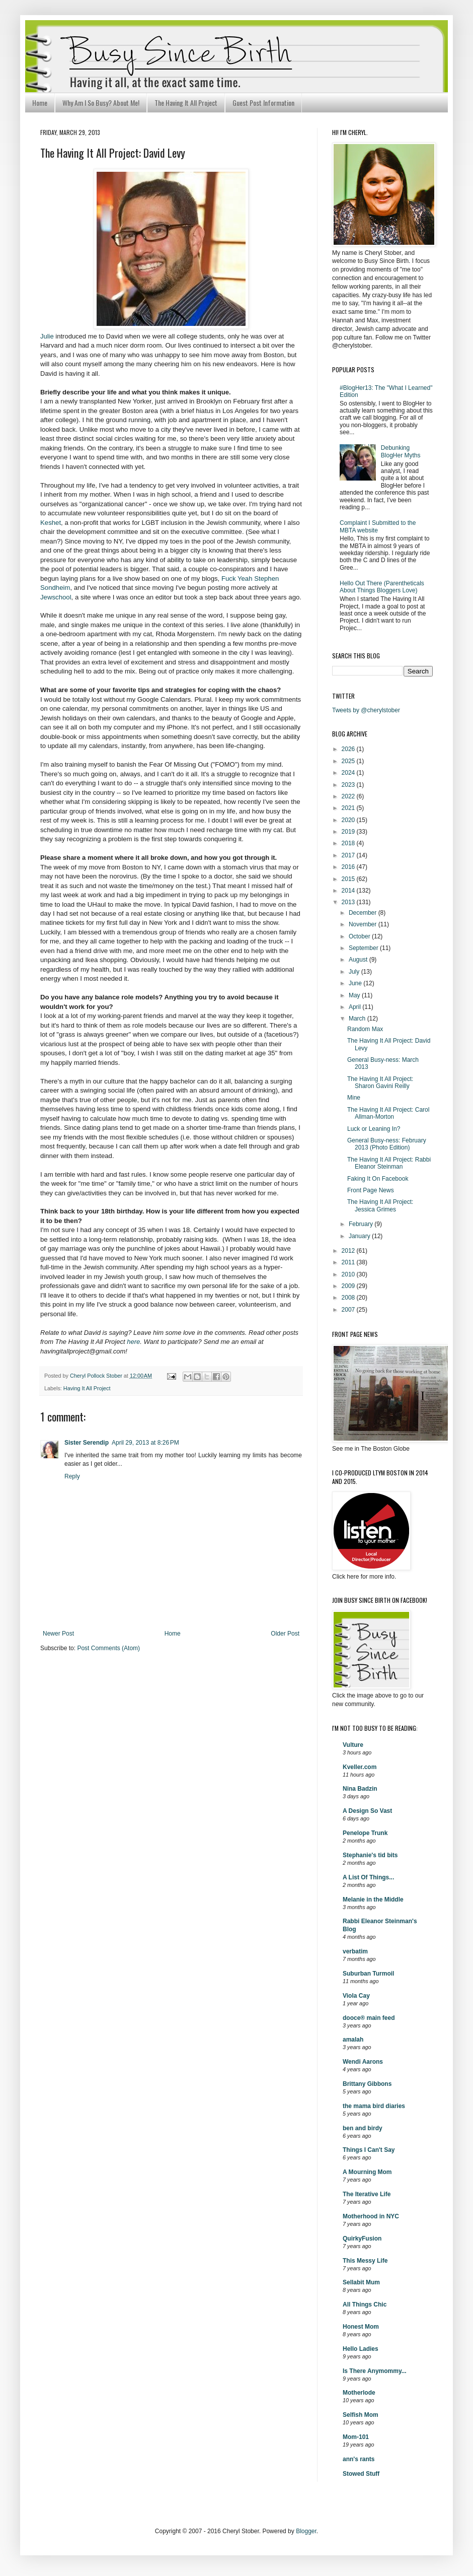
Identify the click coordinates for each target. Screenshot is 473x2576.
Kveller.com (359, 1767)
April (355, 1006)
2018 (349, 843)
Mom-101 (356, 2437)
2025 (349, 761)
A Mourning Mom (367, 2172)
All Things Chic (364, 2304)
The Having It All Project (185, 102)
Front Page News (370, 1190)
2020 (349, 820)
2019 (349, 831)
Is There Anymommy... (375, 2371)
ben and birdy (362, 2128)
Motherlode (359, 2392)
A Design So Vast (367, 1810)
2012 (349, 1250)
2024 (349, 772)
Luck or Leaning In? (373, 1128)
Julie (47, 336)
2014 (349, 890)
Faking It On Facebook (377, 1178)
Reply (72, 1476)
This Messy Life (365, 2260)
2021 (349, 807)
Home (39, 102)
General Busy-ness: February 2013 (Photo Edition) (386, 1144)
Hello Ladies (360, 2348)
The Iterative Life (366, 2194)
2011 (349, 1262)
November (363, 924)
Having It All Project (87, 1388)
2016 (349, 866)
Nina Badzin (360, 1788)
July (355, 971)
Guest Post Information (263, 102)
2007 (349, 1309)
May (355, 995)
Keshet (50, 522)
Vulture (353, 1744)
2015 (349, 879)
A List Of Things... (368, 1877)
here (133, 1341)
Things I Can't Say (369, 2149)
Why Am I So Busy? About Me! (100, 102)
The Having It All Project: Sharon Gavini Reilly (380, 1082)
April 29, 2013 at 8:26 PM (145, 1442)
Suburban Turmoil (368, 1973)
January (360, 1236)
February (361, 1224)
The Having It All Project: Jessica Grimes (380, 1205)
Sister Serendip (86, 1442)
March (358, 1018)
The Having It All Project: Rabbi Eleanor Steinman (389, 1163)
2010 (349, 1274)
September (364, 948)
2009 (349, 1286)
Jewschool (55, 597)
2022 (349, 796)
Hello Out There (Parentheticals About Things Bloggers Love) (382, 587)
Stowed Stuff (361, 2473)
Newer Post (58, 1633)
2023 (349, 784)
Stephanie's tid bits (370, 1855)
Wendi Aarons (363, 2061)
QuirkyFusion (362, 2238)
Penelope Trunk (365, 1833)
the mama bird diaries (374, 2106)
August (359, 959)
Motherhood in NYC (371, 2216)
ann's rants (359, 2459)
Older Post (285, 1633)
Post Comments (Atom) (108, 1648)
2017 (349, 855)
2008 (349, 1297)
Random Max (365, 1029)
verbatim (355, 1951)
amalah (353, 2039)
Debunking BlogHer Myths (401, 451)
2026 (349, 749)
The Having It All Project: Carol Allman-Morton (388, 1113)
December (363, 912)
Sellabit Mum (361, 2282)
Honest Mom (361, 2326)
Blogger (306, 2531)
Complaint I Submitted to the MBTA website (378, 526)
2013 (349, 902)
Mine (353, 1097)
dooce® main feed (369, 2017)
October (360, 936)
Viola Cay (356, 1995)
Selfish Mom (360, 2414)
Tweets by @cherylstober (366, 710)
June (356, 983)
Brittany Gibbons (367, 2083)
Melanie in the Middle (373, 1899)
